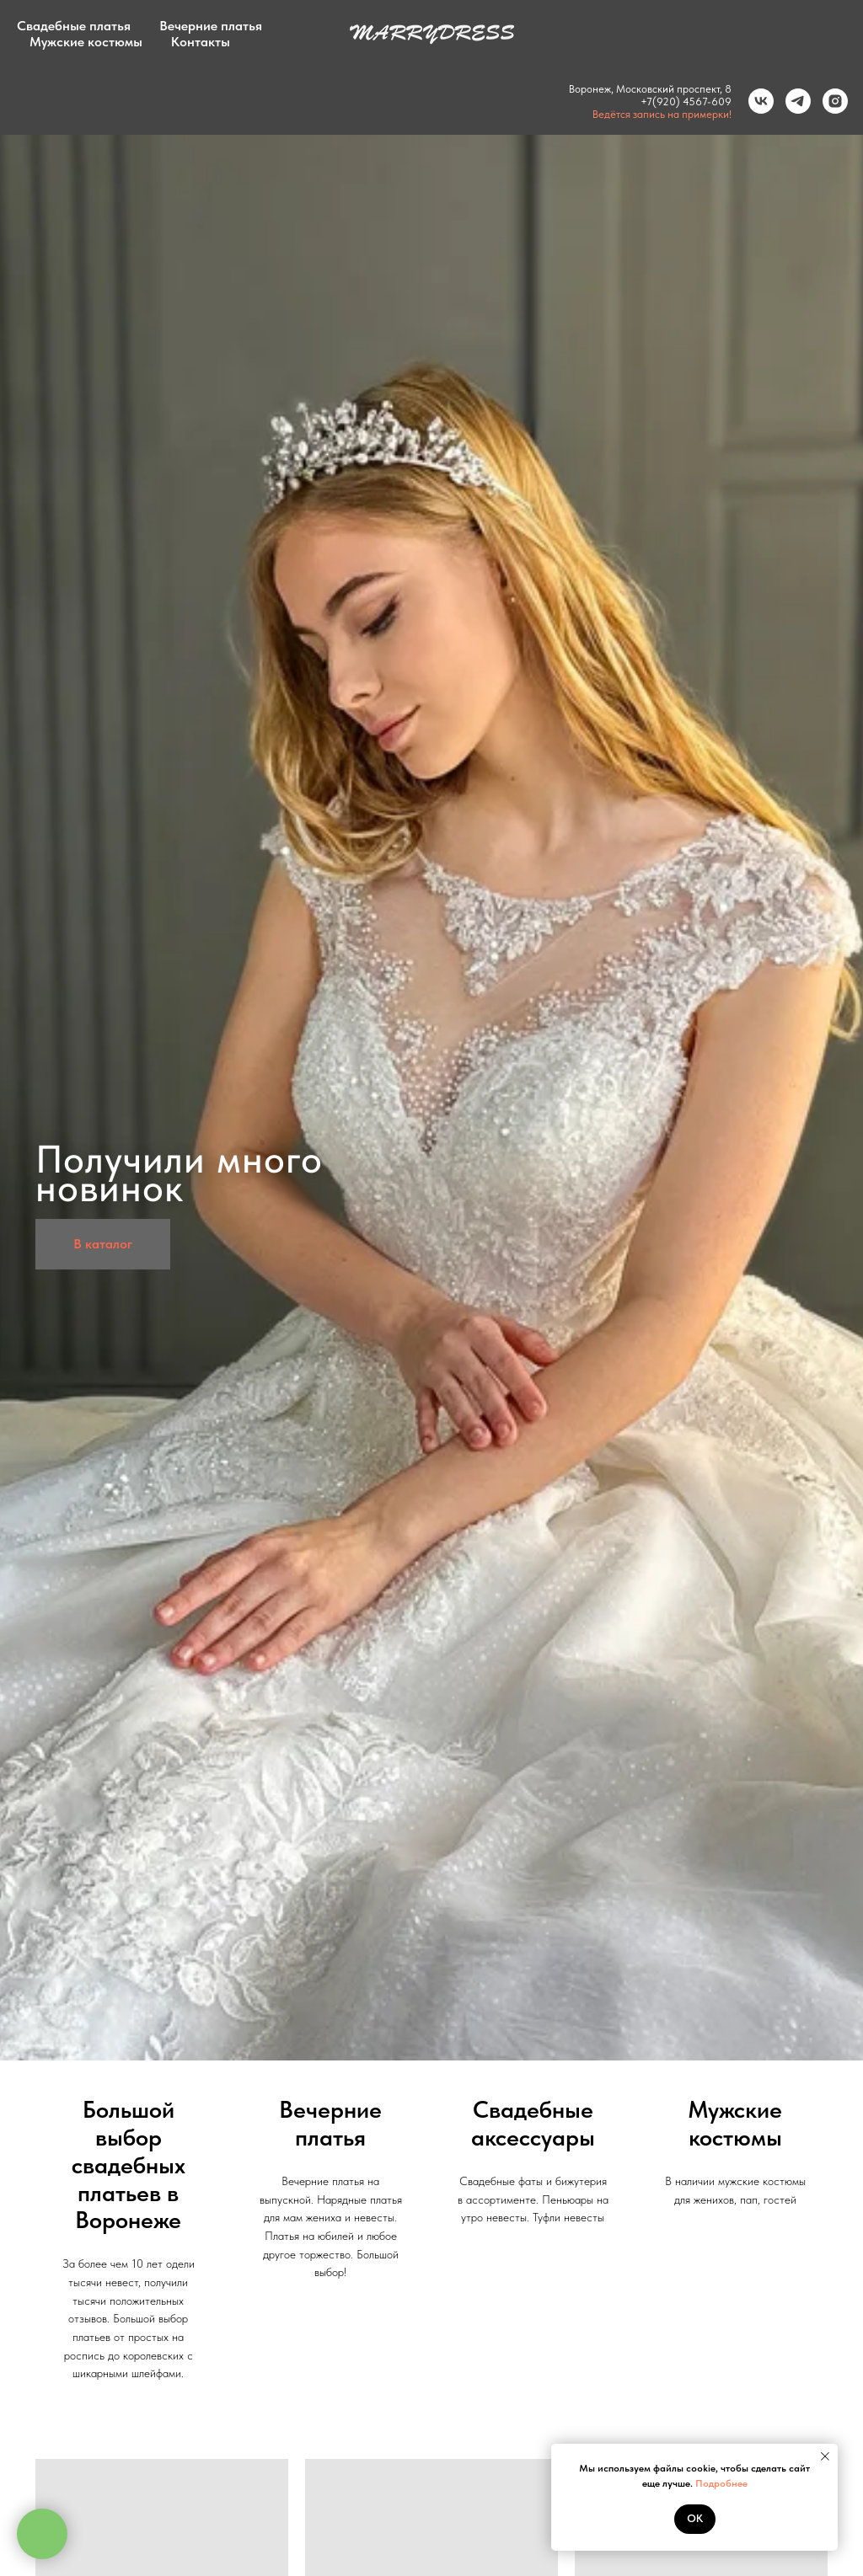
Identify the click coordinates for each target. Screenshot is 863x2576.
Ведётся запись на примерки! (656, 114)
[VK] (755, 101)
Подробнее (721, 2483)
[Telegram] (792, 101)
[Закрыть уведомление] (825, 2456)
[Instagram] (829, 101)
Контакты (200, 42)
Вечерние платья (210, 26)
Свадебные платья (74, 26)
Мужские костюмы (85, 42)
